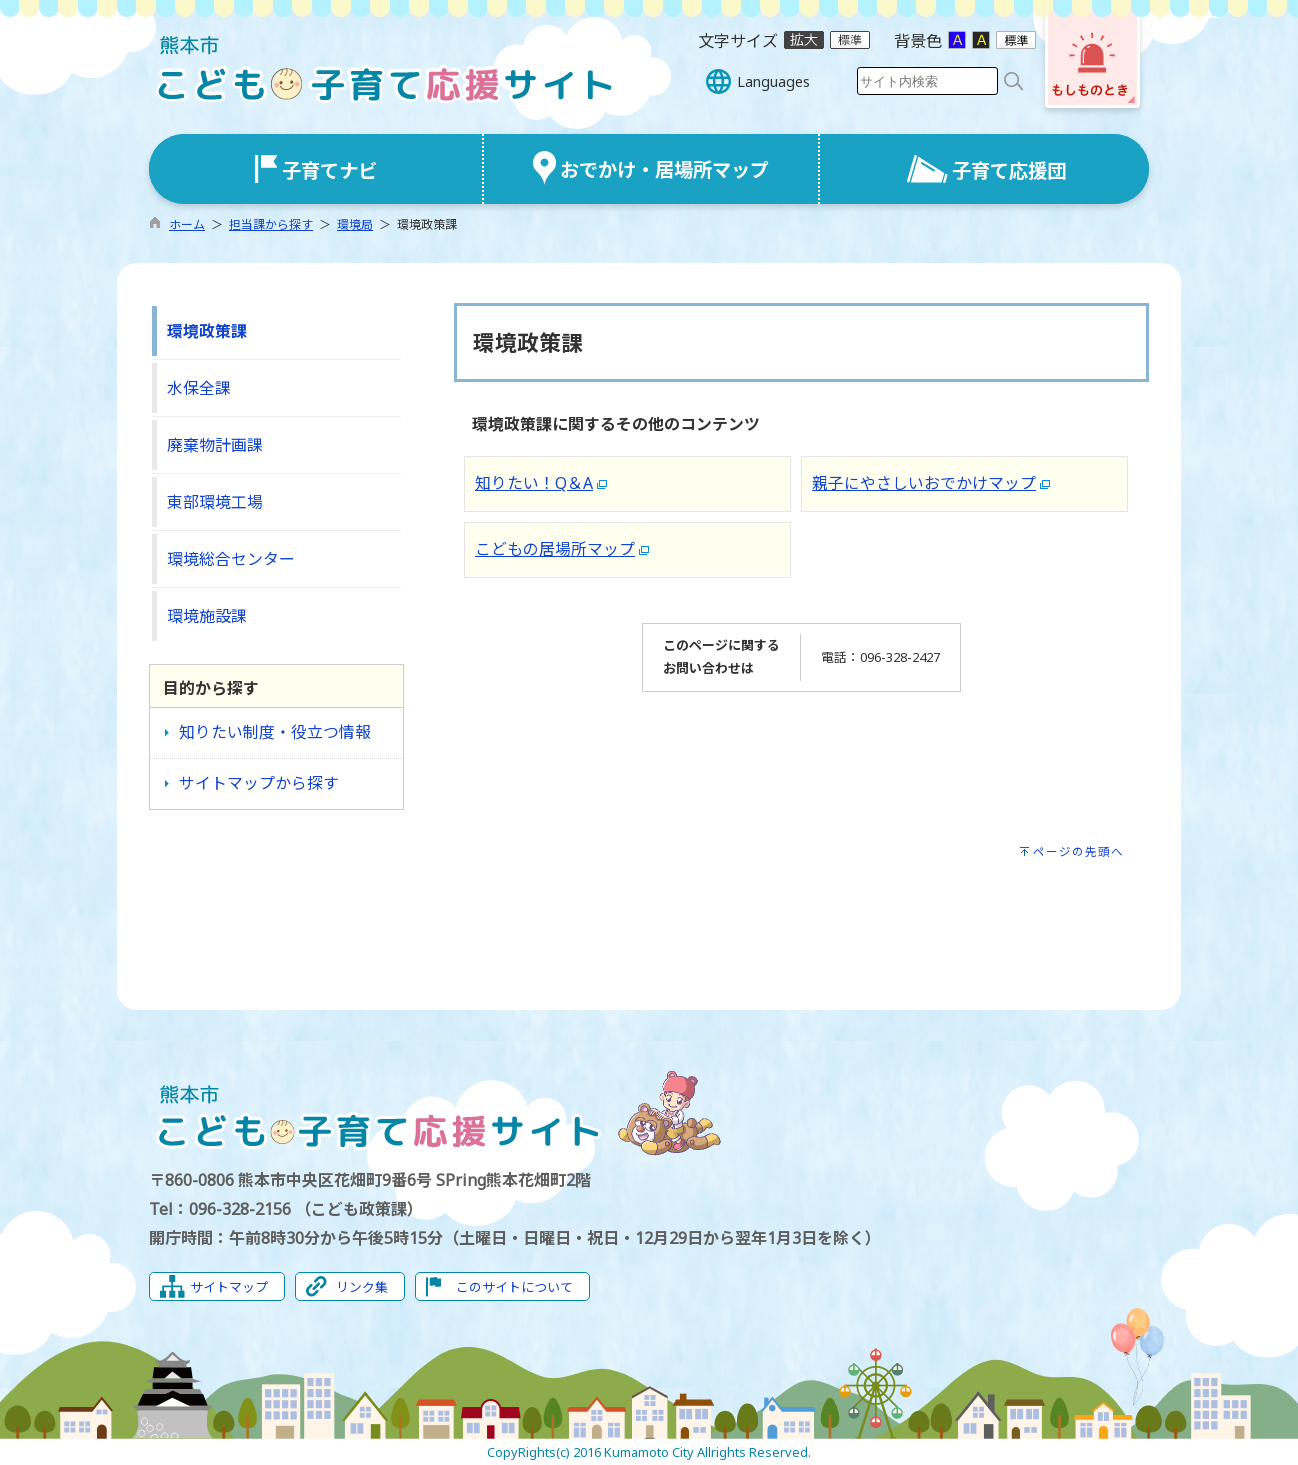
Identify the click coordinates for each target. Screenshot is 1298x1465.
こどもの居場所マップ (555, 549)
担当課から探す (271, 224)
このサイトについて (514, 1287)
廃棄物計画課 (215, 445)
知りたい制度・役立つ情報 (275, 732)
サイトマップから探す (259, 783)
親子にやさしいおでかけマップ (924, 483)
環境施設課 (207, 616)
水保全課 (199, 388)
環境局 (355, 224)
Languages (773, 81)
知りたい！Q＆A (534, 483)
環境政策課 (207, 331)
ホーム (187, 224)
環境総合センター (231, 559)
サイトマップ (229, 1287)
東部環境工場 (215, 502)
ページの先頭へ (1078, 851)
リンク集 (362, 1287)
